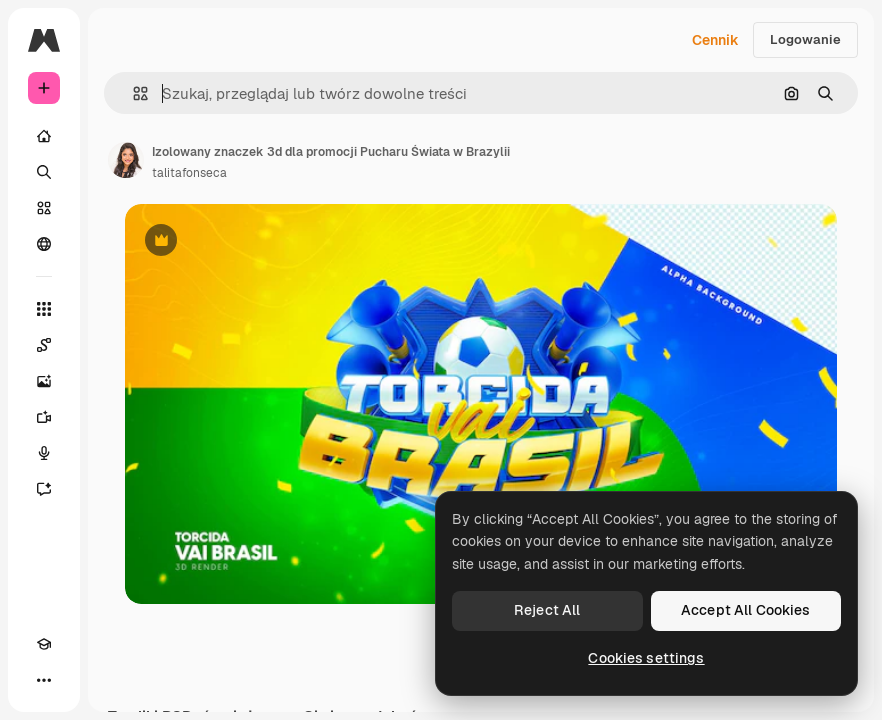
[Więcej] (44, 680)
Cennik (715, 40)
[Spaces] (44, 345)
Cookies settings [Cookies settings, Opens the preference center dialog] (646, 658)
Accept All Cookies (746, 610)
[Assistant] (44, 489)
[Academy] (44, 644)
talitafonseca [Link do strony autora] (189, 173)
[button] (132, 93)
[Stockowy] (44, 208)
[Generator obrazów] (44, 381)
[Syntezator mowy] (44, 453)
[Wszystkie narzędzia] (44, 309)
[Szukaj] (44, 172)
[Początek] (44, 136)
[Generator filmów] (44, 417)
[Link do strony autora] (126, 160)
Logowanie (805, 39)
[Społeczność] (44, 244)
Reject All (547, 610)
